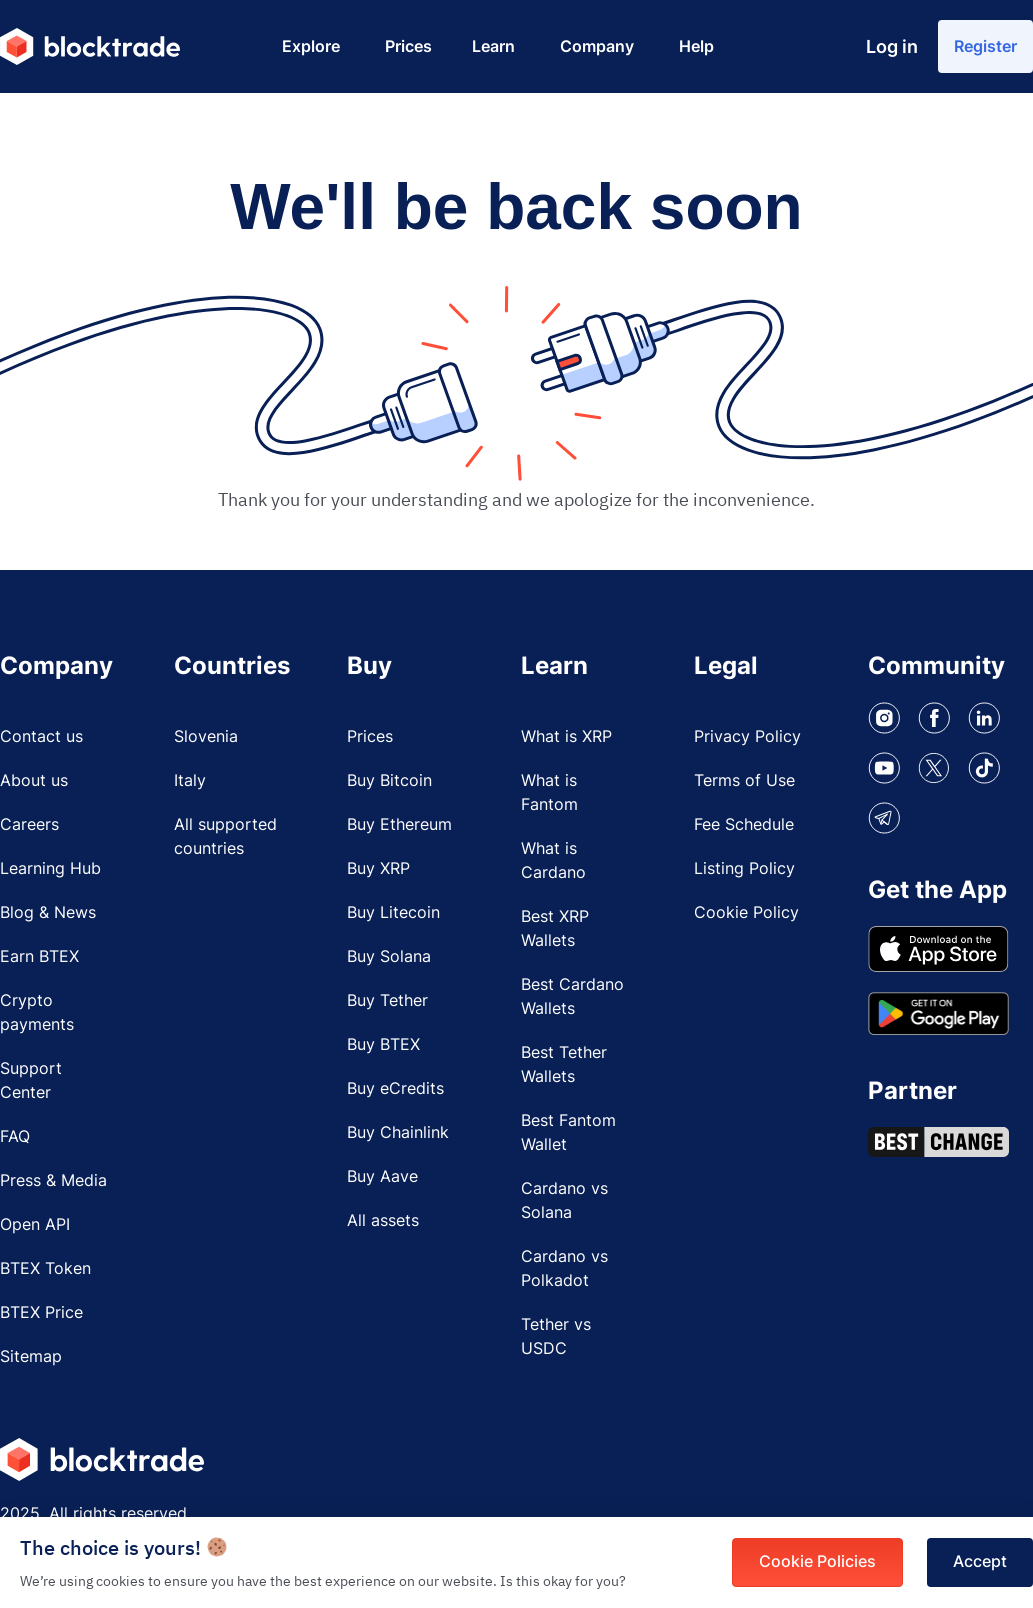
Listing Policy (744, 871)
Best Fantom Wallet (568, 1135)
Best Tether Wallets (564, 1067)
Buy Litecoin (393, 915)
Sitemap (31, 1359)
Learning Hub (50, 871)
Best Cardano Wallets (572, 999)
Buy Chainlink (398, 1135)
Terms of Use (744, 783)
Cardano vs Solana (564, 1203)
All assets (383, 1223)
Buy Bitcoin (389, 783)
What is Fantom (549, 795)
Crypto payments (37, 1015)
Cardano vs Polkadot (564, 1271)
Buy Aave (382, 1179)
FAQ (15, 1139)
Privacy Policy (747, 739)
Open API (35, 1227)
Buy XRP (378, 871)
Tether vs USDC (556, 1339)
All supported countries (225, 839)
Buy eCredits (395, 1091)
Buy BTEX (383, 1047)
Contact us (41, 739)
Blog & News (48, 915)
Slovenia (206, 739)
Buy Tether (387, 1003)
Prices (370, 739)
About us (34, 783)
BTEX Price (41, 1315)
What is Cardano (553, 863)
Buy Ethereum (399, 827)
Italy (190, 783)
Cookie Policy (746, 915)
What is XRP (566, 739)
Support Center (31, 1083)
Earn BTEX (39, 959)
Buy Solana (389, 959)
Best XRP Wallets (555, 931)
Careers (29, 827)
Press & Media (53, 1183)
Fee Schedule (744, 827)
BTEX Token (45, 1271)
